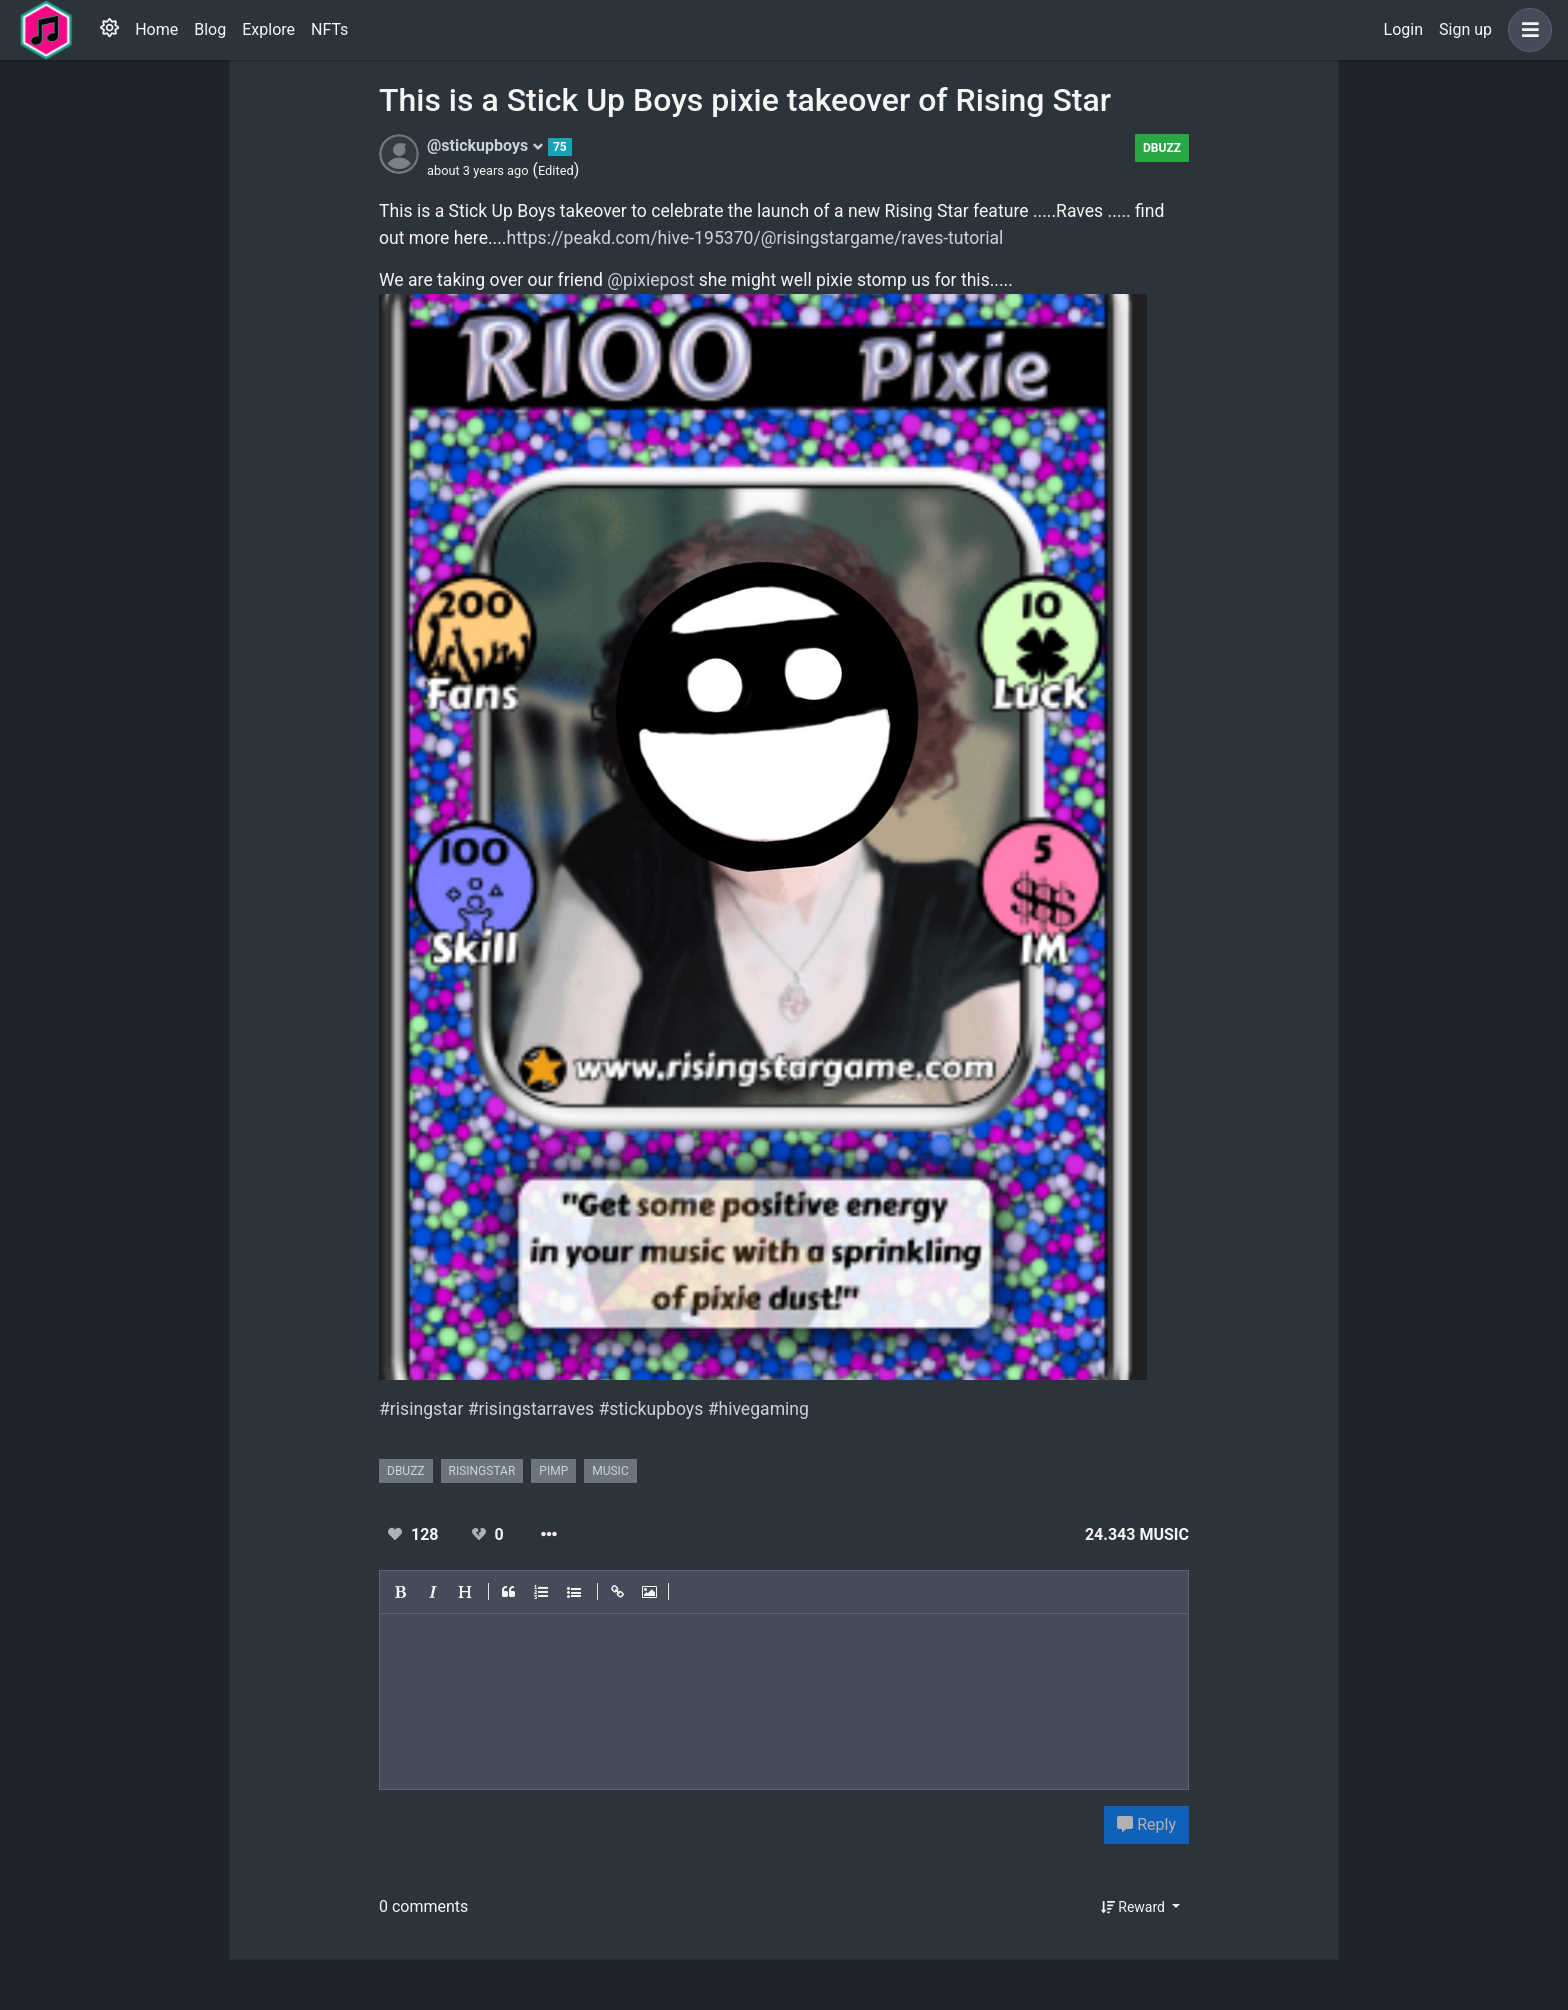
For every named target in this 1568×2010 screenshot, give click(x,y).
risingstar (482, 1471)
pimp (553, 1471)
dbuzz (1162, 148)
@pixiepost (650, 280)
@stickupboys (485, 145)
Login (1403, 29)
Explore (268, 29)
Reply (1146, 1824)
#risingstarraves (531, 1409)
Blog (210, 29)
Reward (1135, 1907)
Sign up (1465, 29)
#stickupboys (650, 1409)
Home (156, 29)
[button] (1526, 30)
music (610, 1471)
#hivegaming (758, 1409)
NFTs (329, 29)
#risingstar (421, 1409)
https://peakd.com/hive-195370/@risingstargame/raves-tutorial (755, 238)
